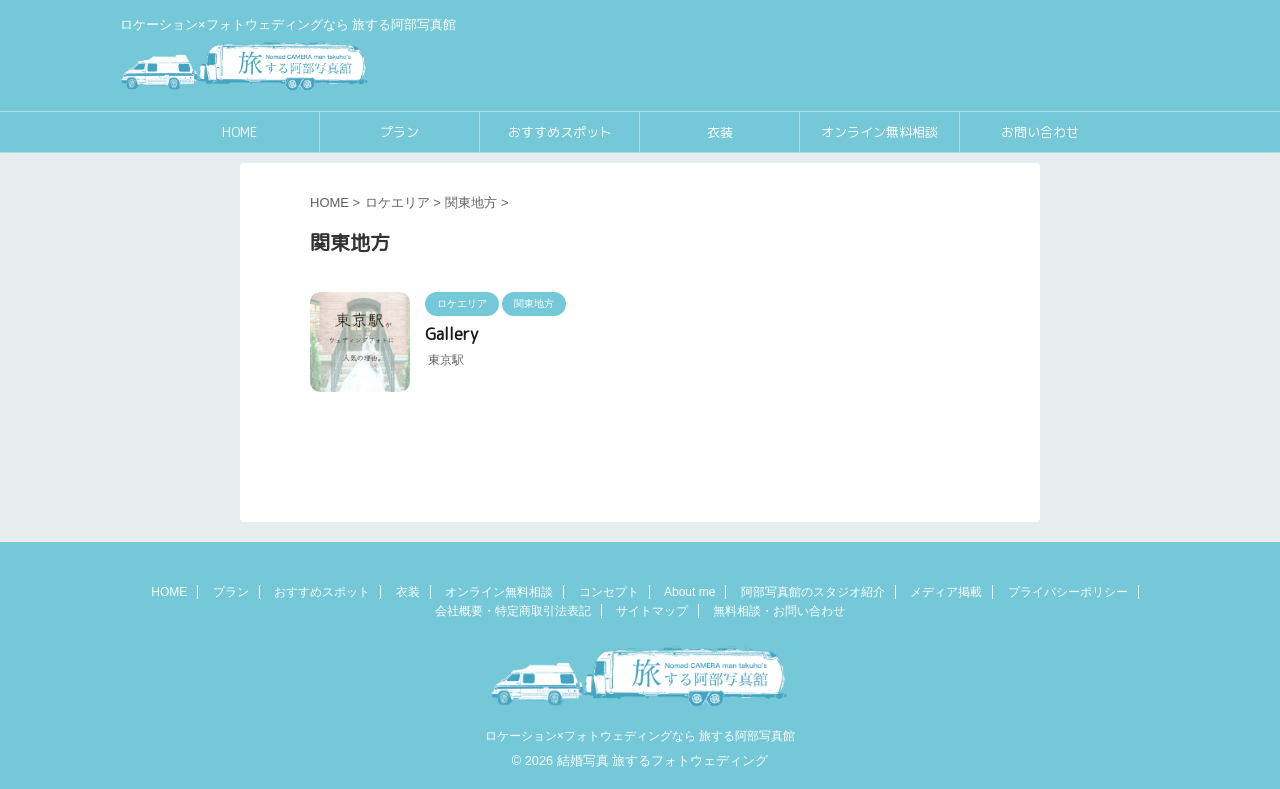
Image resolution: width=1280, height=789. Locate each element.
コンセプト (609, 592)
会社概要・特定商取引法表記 (513, 611)
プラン (399, 132)
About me (689, 592)
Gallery (451, 334)
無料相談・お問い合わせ (779, 611)
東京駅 (446, 360)
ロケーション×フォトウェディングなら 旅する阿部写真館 (640, 736)
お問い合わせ (1040, 132)
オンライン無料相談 (879, 132)
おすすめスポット (560, 132)
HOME (239, 132)
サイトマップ (652, 611)
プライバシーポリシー (1068, 592)
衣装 (720, 132)
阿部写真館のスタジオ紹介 (813, 592)
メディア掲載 (946, 592)
